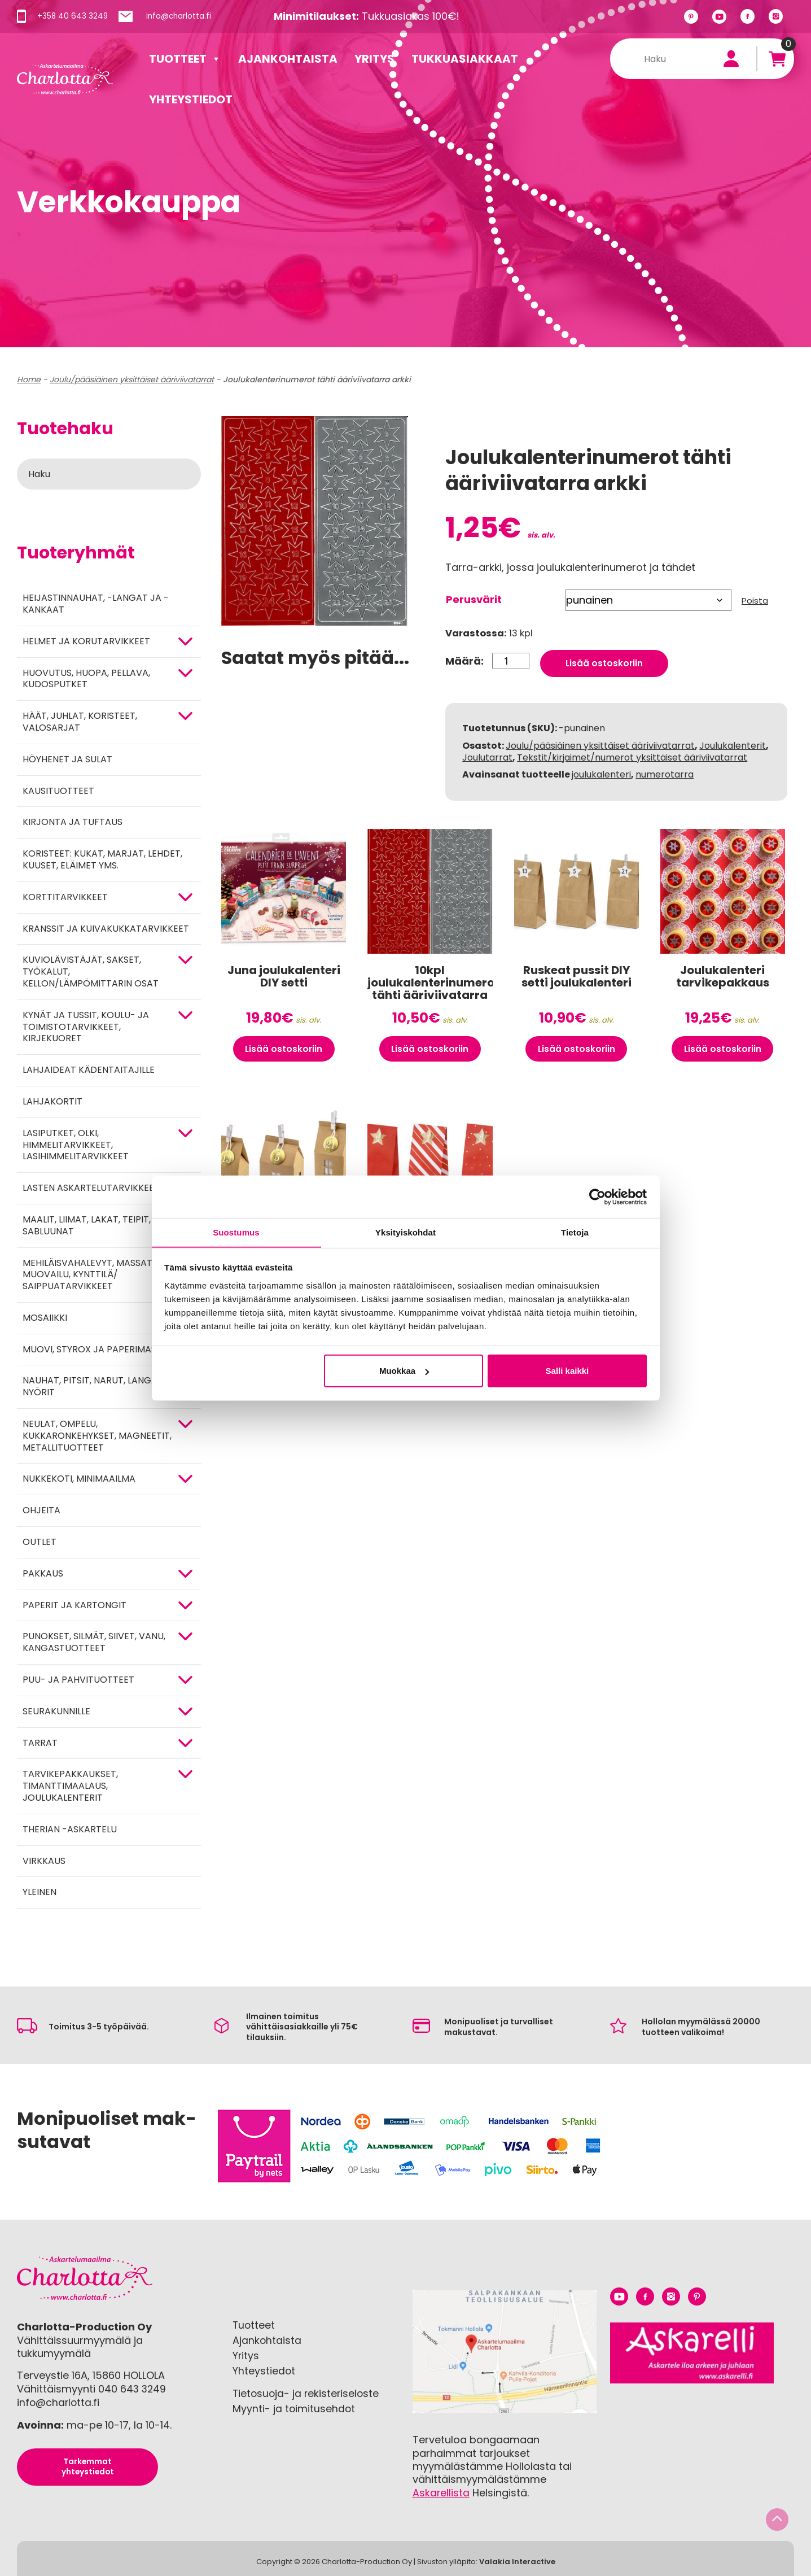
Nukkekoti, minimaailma (79, 1478)
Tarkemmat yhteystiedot (87, 2466)
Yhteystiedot (191, 99)
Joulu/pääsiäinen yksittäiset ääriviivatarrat (132, 379)
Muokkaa (404, 1371)
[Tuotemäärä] (510, 658)
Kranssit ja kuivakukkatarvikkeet (106, 928)
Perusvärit (474, 599)
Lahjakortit (52, 1101)
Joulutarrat (487, 752)
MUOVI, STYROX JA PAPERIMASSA (95, 1349)
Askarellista (441, 2493)
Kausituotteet (58, 790)
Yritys (374, 59)
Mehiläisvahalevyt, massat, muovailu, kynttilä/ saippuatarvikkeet (88, 1274)
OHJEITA (41, 1510)
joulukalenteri (601, 769)
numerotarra (664, 769)
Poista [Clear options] (755, 600)
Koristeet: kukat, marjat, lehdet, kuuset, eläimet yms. (102, 859)
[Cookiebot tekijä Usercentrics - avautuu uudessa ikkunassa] (597, 1196)
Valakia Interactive (517, 2561)
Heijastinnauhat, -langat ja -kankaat (96, 603)
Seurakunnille (56, 1711)
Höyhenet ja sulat (67, 759)
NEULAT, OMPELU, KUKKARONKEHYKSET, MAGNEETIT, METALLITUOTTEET (97, 1435)
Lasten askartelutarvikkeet (91, 1187)
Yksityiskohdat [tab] (405, 1232)
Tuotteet (185, 58)
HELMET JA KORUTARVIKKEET (86, 641)
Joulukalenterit (732, 740)
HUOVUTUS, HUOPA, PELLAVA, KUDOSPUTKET (86, 678)
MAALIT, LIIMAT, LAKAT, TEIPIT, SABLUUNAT (87, 1225)
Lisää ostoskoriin (604, 658)
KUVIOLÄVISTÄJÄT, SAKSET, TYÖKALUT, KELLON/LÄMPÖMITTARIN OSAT (91, 971)
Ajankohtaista (287, 59)
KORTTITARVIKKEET (65, 896)
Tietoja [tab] (575, 1232)
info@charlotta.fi (180, 15)
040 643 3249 (133, 2389)
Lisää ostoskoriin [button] (284, 1049)
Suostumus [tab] (236, 1232)
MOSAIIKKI (45, 1317)
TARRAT (40, 1742)
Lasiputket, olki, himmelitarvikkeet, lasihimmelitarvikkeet (76, 1145)
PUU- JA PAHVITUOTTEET (78, 1679)
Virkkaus (44, 1860)
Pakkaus (43, 1573)
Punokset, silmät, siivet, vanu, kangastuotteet (94, 1642)
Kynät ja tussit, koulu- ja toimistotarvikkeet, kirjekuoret (86, 1026)
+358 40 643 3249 (73, 15)
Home (29, 379)
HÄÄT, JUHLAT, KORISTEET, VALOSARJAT (80, 721)
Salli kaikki (567, 1371)
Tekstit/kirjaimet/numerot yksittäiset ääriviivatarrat (632, 752)
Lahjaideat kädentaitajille (89, 1069)
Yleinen (39, 1891)
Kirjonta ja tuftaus (72, 821)
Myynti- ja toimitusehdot (294, 2407)
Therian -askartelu (70, 1829)
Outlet (39, 1541)
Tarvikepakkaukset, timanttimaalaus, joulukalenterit (70, 1785)
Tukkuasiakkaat (464, 59)
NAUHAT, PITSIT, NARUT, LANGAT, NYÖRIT (94, 1386)
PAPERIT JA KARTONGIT (74, 1605)
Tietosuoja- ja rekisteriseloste (307, 2392)
